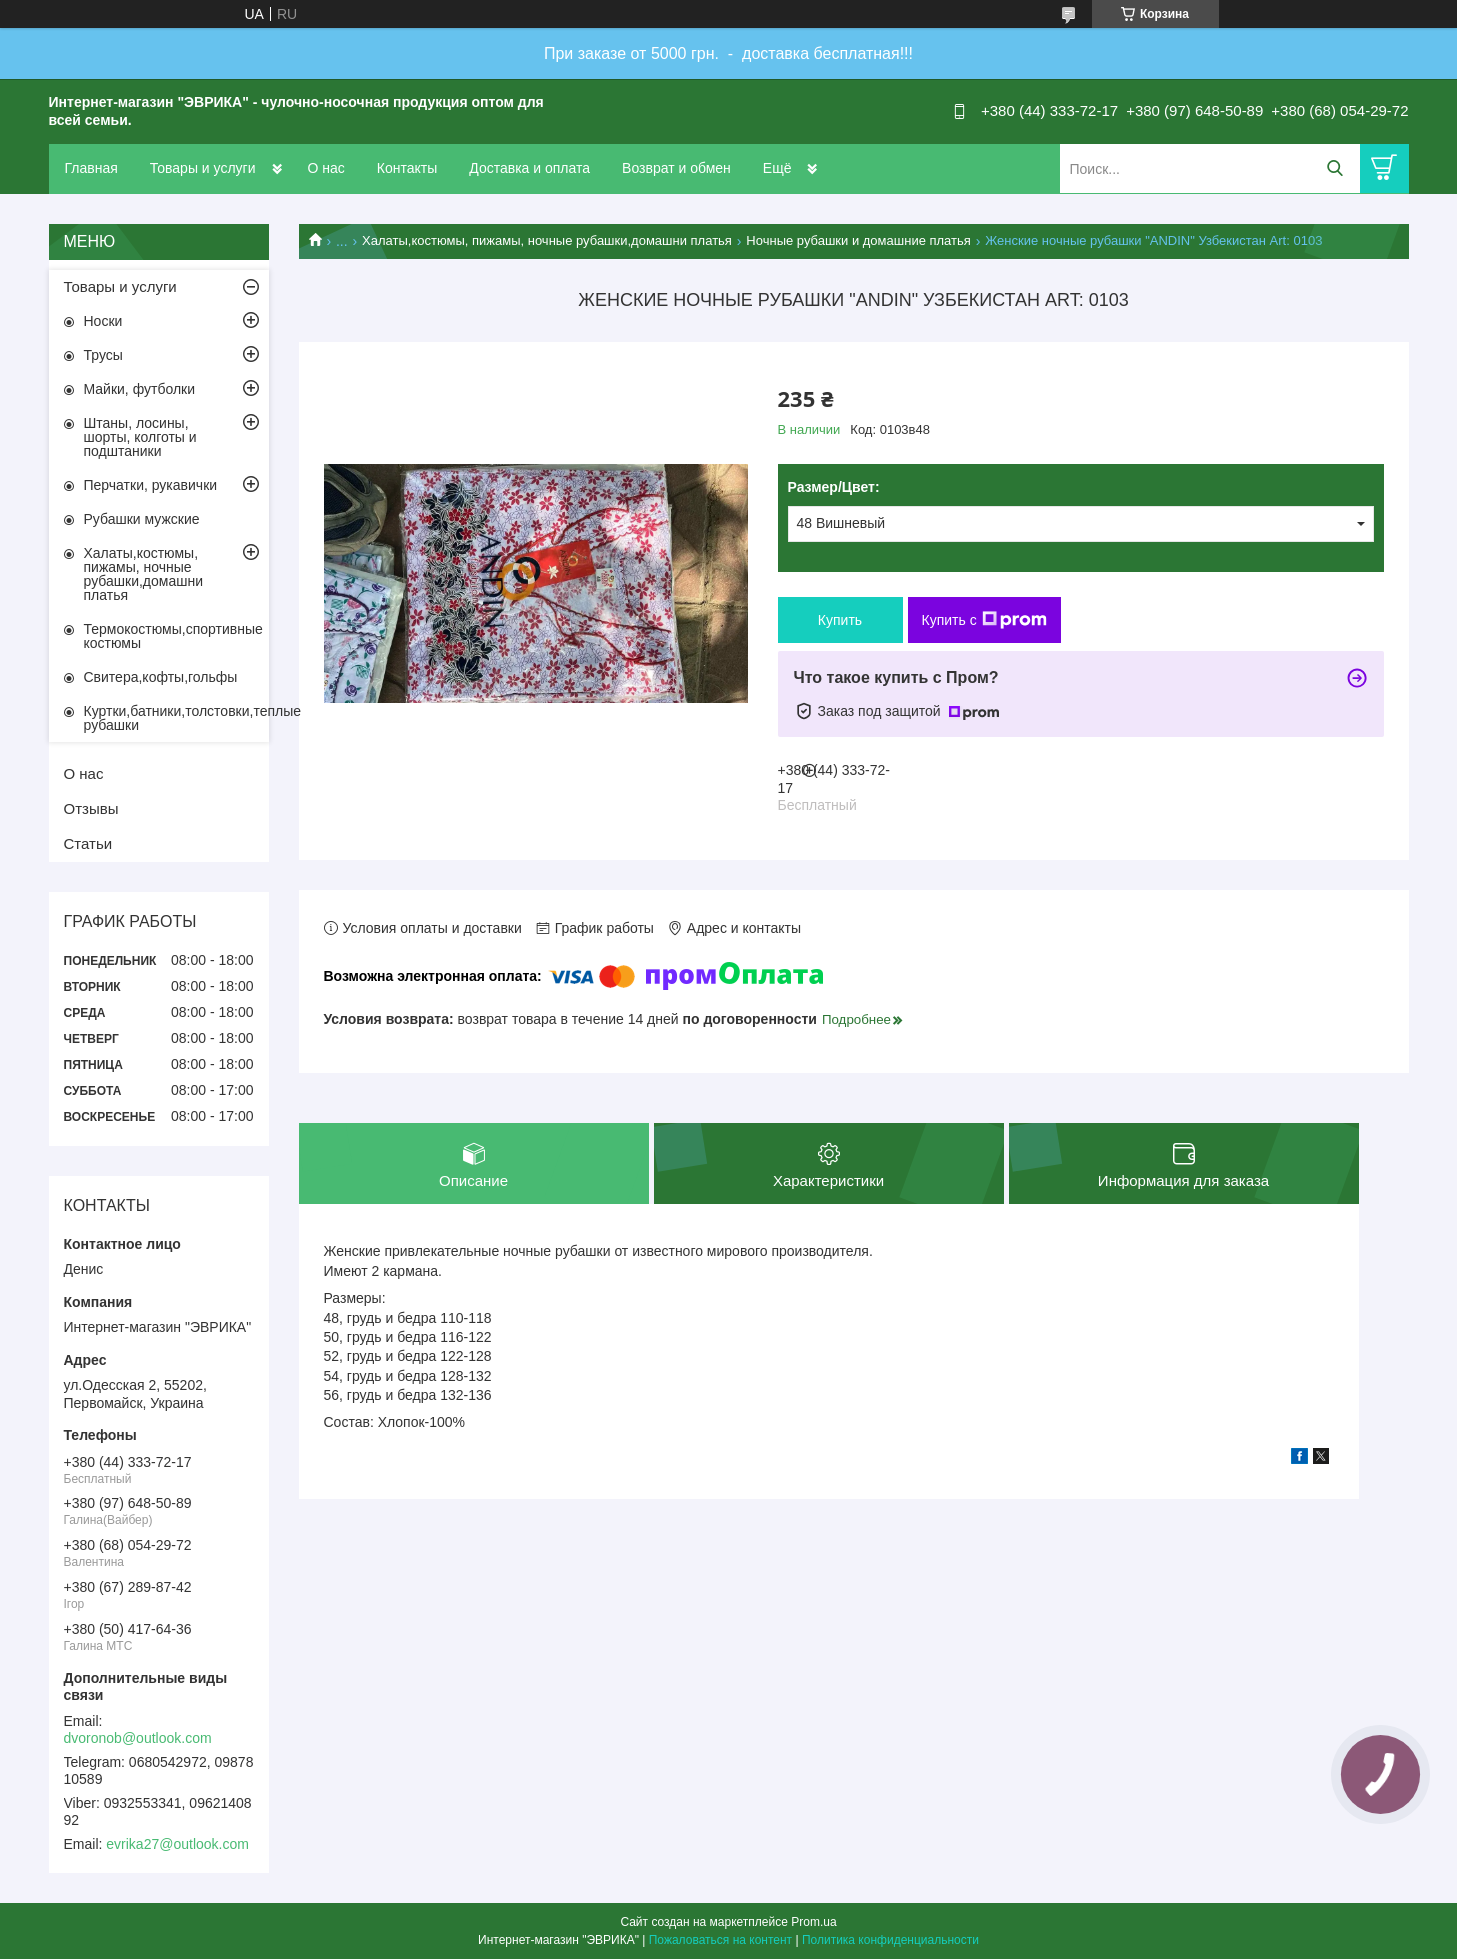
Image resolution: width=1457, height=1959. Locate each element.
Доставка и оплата (529, 168)
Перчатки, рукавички (151, 485)
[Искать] (1335, 168)
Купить (840, 620)
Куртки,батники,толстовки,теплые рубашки (176, 718)
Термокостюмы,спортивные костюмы (173, 636)
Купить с (984, 620)
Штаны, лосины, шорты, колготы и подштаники (140, 437)
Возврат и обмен (676, 168)
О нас (326, 168)
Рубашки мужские (142, 519)
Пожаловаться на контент (720, 1940)
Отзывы (91, 808)
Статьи (88, 843)
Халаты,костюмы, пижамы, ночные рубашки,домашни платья (547, 240)
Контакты (407, 168)
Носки (103, 321)
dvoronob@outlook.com (138, 1738)
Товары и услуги (203, 168)
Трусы (103, 355)
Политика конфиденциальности (890, 1940)
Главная (91, 168)
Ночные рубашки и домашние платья (858, 240)
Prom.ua (813, 1922)
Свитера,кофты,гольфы (161, 677)
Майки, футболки (140, 389)
